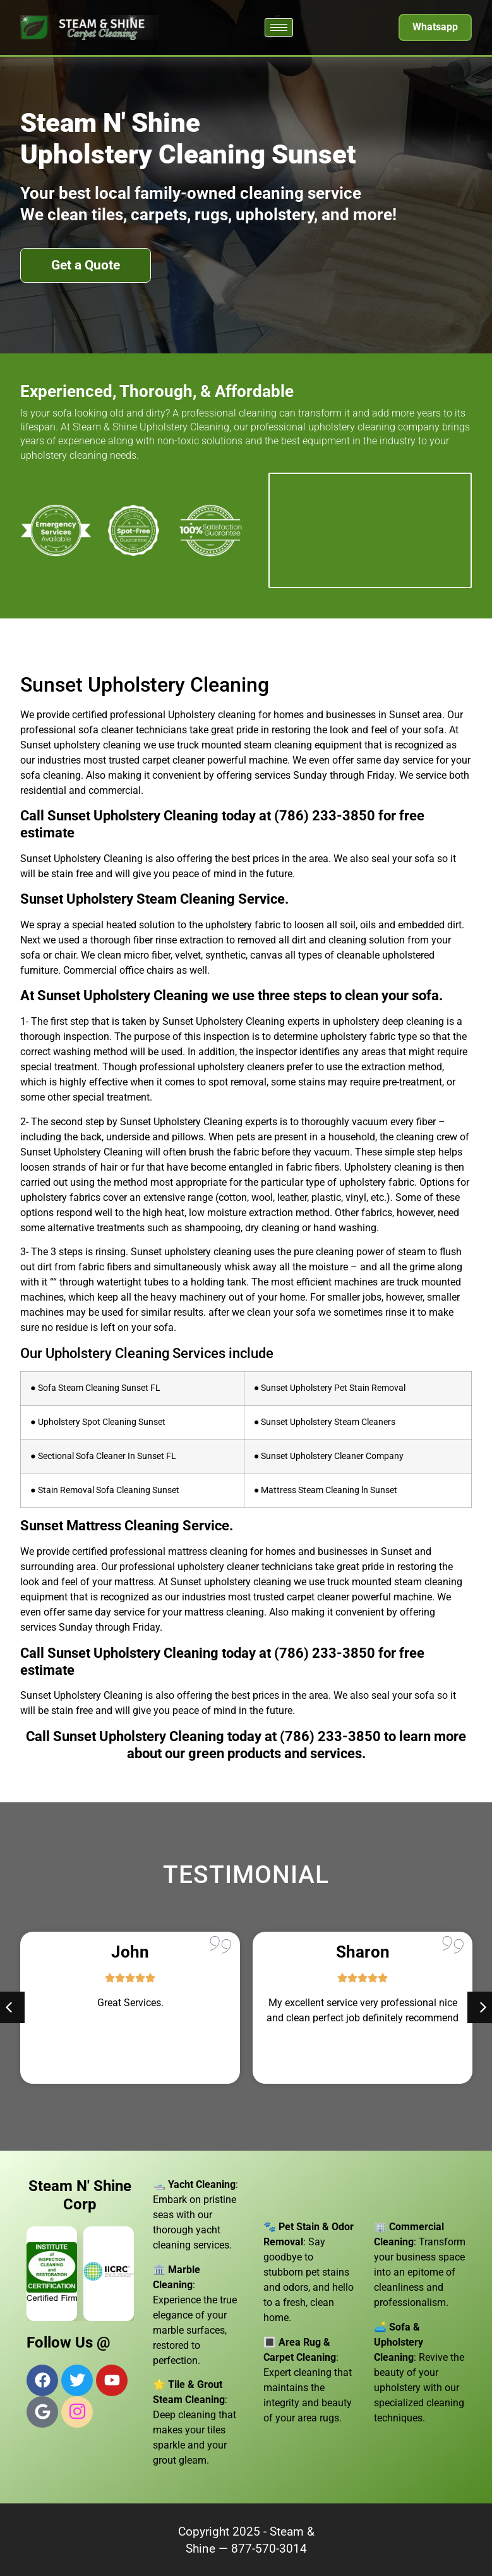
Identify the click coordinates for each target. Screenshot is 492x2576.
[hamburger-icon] (279, 27)
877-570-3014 (269, 2548)
